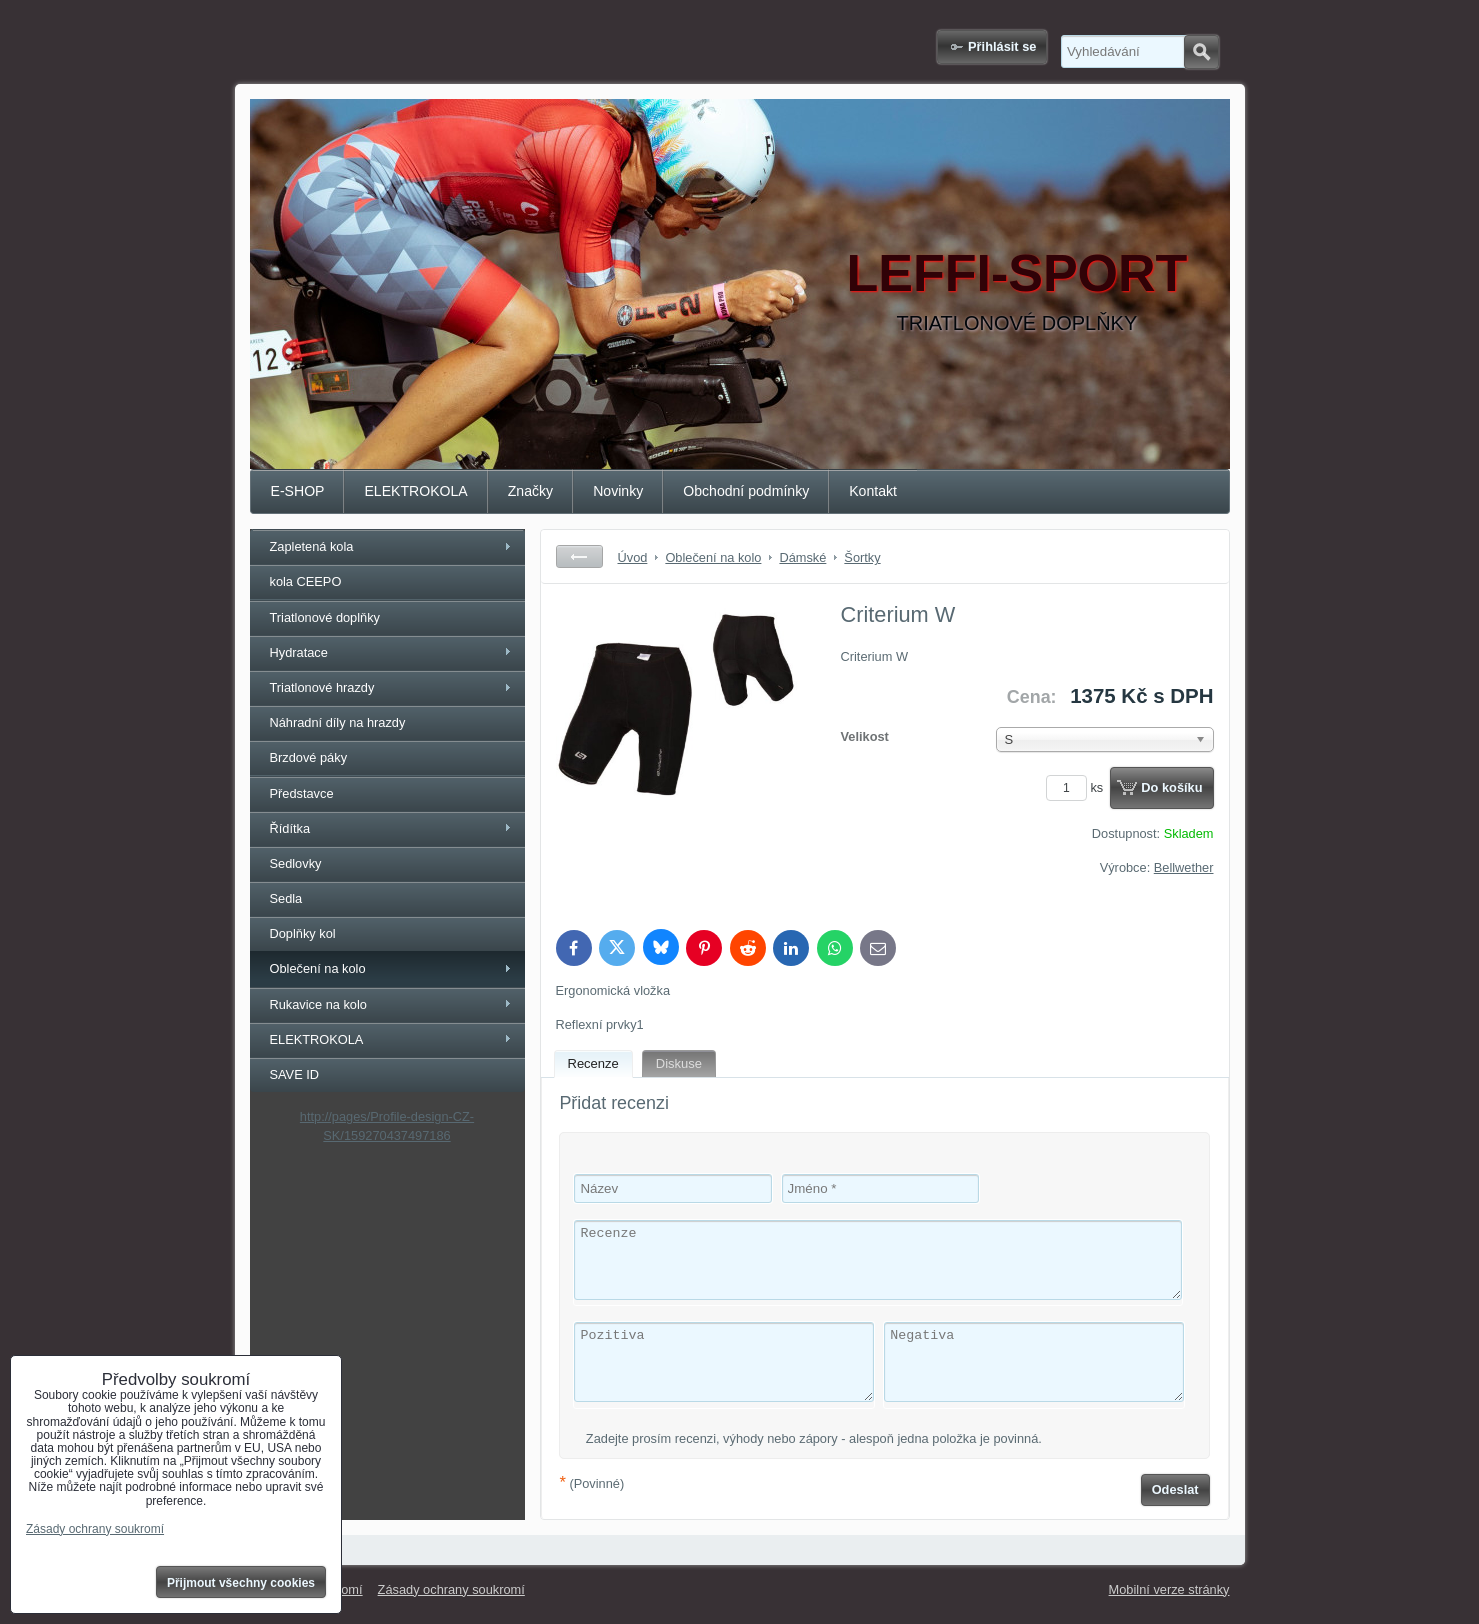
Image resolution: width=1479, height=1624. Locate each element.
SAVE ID (295, 1074)
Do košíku (1171, 787)
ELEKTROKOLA (415, 491)
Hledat (1201, 52)
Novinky (618, 491)
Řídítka (290, 828)
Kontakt (873, 491)
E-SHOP (298, 491)
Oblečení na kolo (318, 968)
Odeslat (1175, 1489)
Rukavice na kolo (318, 1004)
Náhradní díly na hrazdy (338, 722)
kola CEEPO (306, 581)
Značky (530, 491)
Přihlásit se (1002, 46)
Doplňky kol (303, 933)
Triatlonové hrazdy (322, 687)
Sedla (286, 898)
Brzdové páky (309, 757)
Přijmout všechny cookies (241, 1583)
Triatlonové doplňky (325, 617)
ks (1078, 787)
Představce (302, 793)
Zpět (579, 556)
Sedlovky (296, 863)
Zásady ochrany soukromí (451, 1589)
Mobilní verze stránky (1169, 1589)
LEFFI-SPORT (1017, 273)
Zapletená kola (312, 546)
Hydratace (299, 652)
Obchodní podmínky (746, 491)
